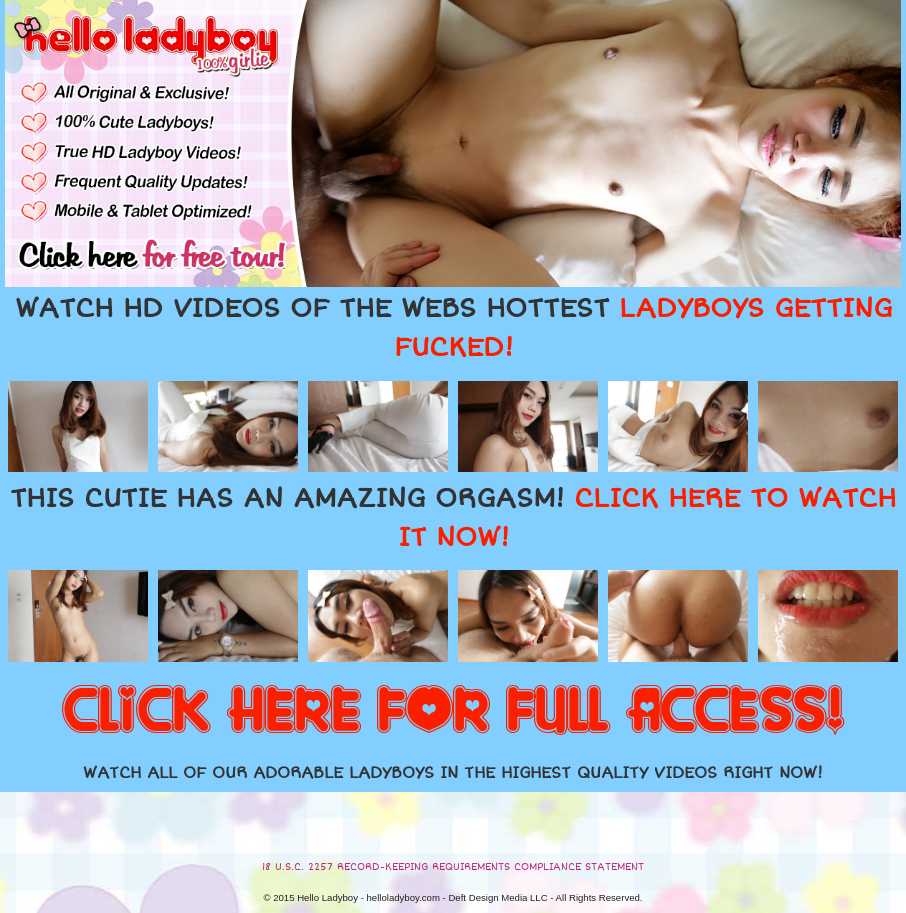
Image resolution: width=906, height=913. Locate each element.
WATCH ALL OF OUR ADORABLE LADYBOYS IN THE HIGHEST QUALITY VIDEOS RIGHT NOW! (453, 773)
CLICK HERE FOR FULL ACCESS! (453, 712)
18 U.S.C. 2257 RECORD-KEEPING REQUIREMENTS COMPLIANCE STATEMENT (453, 867)
